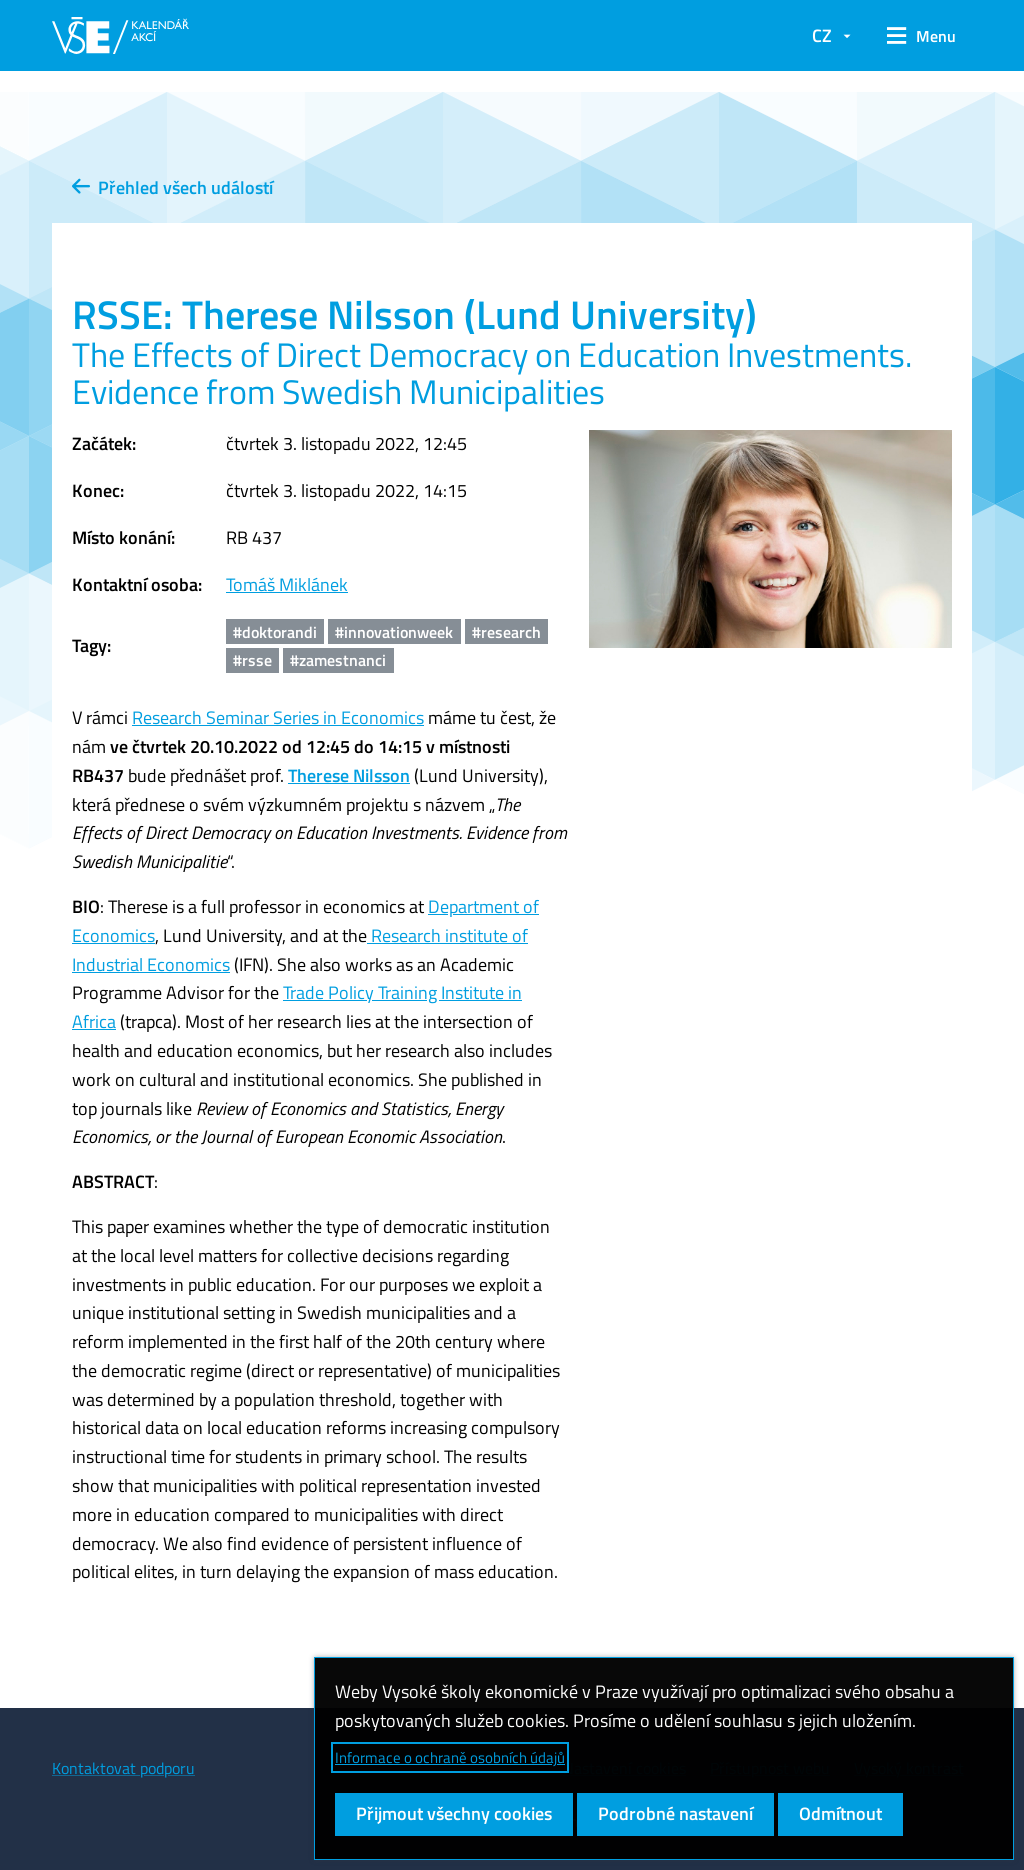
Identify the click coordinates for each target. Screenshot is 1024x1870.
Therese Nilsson (349, 775)
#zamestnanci (338, 660)
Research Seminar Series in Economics (278, 717)
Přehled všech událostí (172, 187)
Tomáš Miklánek (287, 584)
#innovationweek (394, 632)
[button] (921, 36)
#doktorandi (275, 632)
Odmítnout (840, 1813)
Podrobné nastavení (675, 1813)
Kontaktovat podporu (123, 1768)
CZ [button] (822, 35)
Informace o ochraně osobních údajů (450, 1757)
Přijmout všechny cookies (454, 1813)
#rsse (252, 660)
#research (506, 632)
